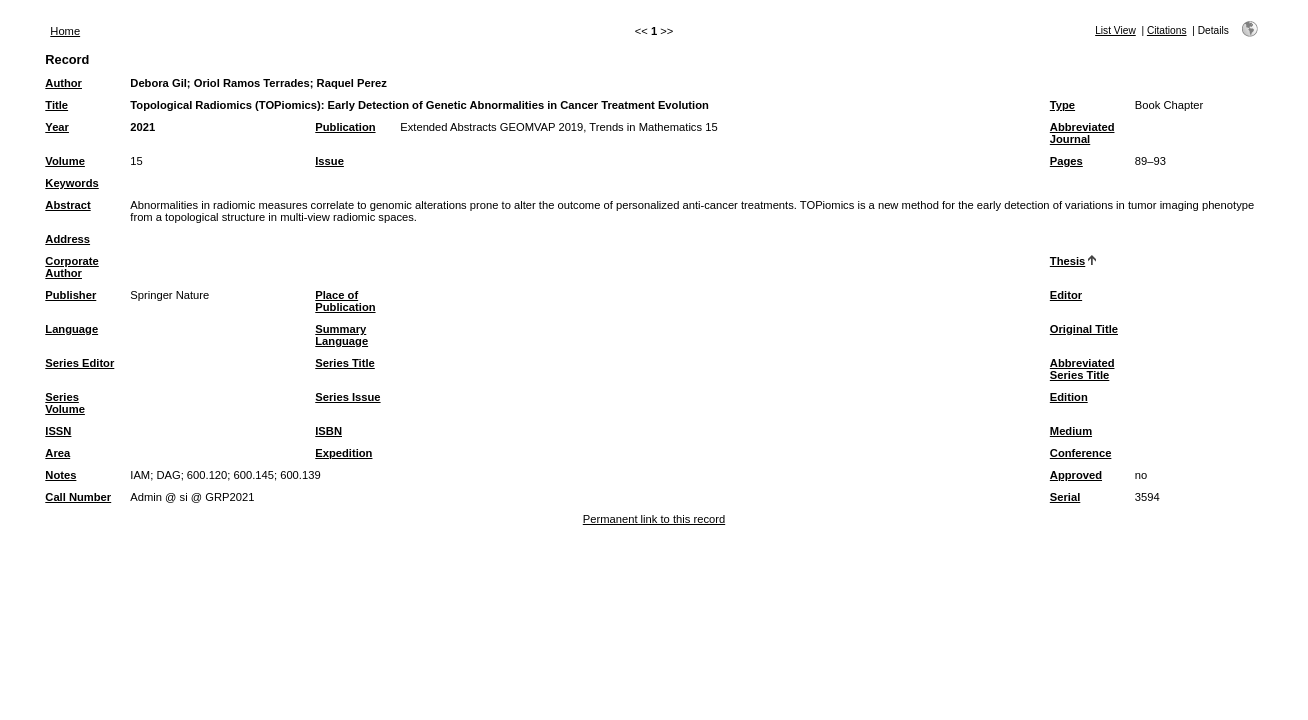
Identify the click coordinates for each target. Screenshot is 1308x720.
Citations (1167, 30)
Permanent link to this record (654, 519)
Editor (1066, 295)
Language (71, 329)
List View (1115, 30)
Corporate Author (71, 267)
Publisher (70, 295)
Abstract (67, 205)
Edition (1069, 397)
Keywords (71, 183)
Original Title (1084, 329)
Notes (60, 475)
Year (57, 127)
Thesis (1067, 261)
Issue (329, 161)
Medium (1071, 431)
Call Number (78, 497)
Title (56, 105)
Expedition (343, 453)
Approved (1076, 475)
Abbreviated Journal (1082, 133)
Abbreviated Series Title (1082, 369)
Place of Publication (345, 301)
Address (67, 239)
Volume (65, 161)
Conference (1081, 453)
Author (63, 83)
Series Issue (347, 397)
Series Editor (79, 363)
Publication (345, 127)
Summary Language (341, 335)
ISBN (328, 431)
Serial (1065, 497)
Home (65, 31)
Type (1062, 105)
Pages (1066, 161)
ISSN (58, 431)
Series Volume (65, 403)
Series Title (345, 363)
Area (57, 453)
